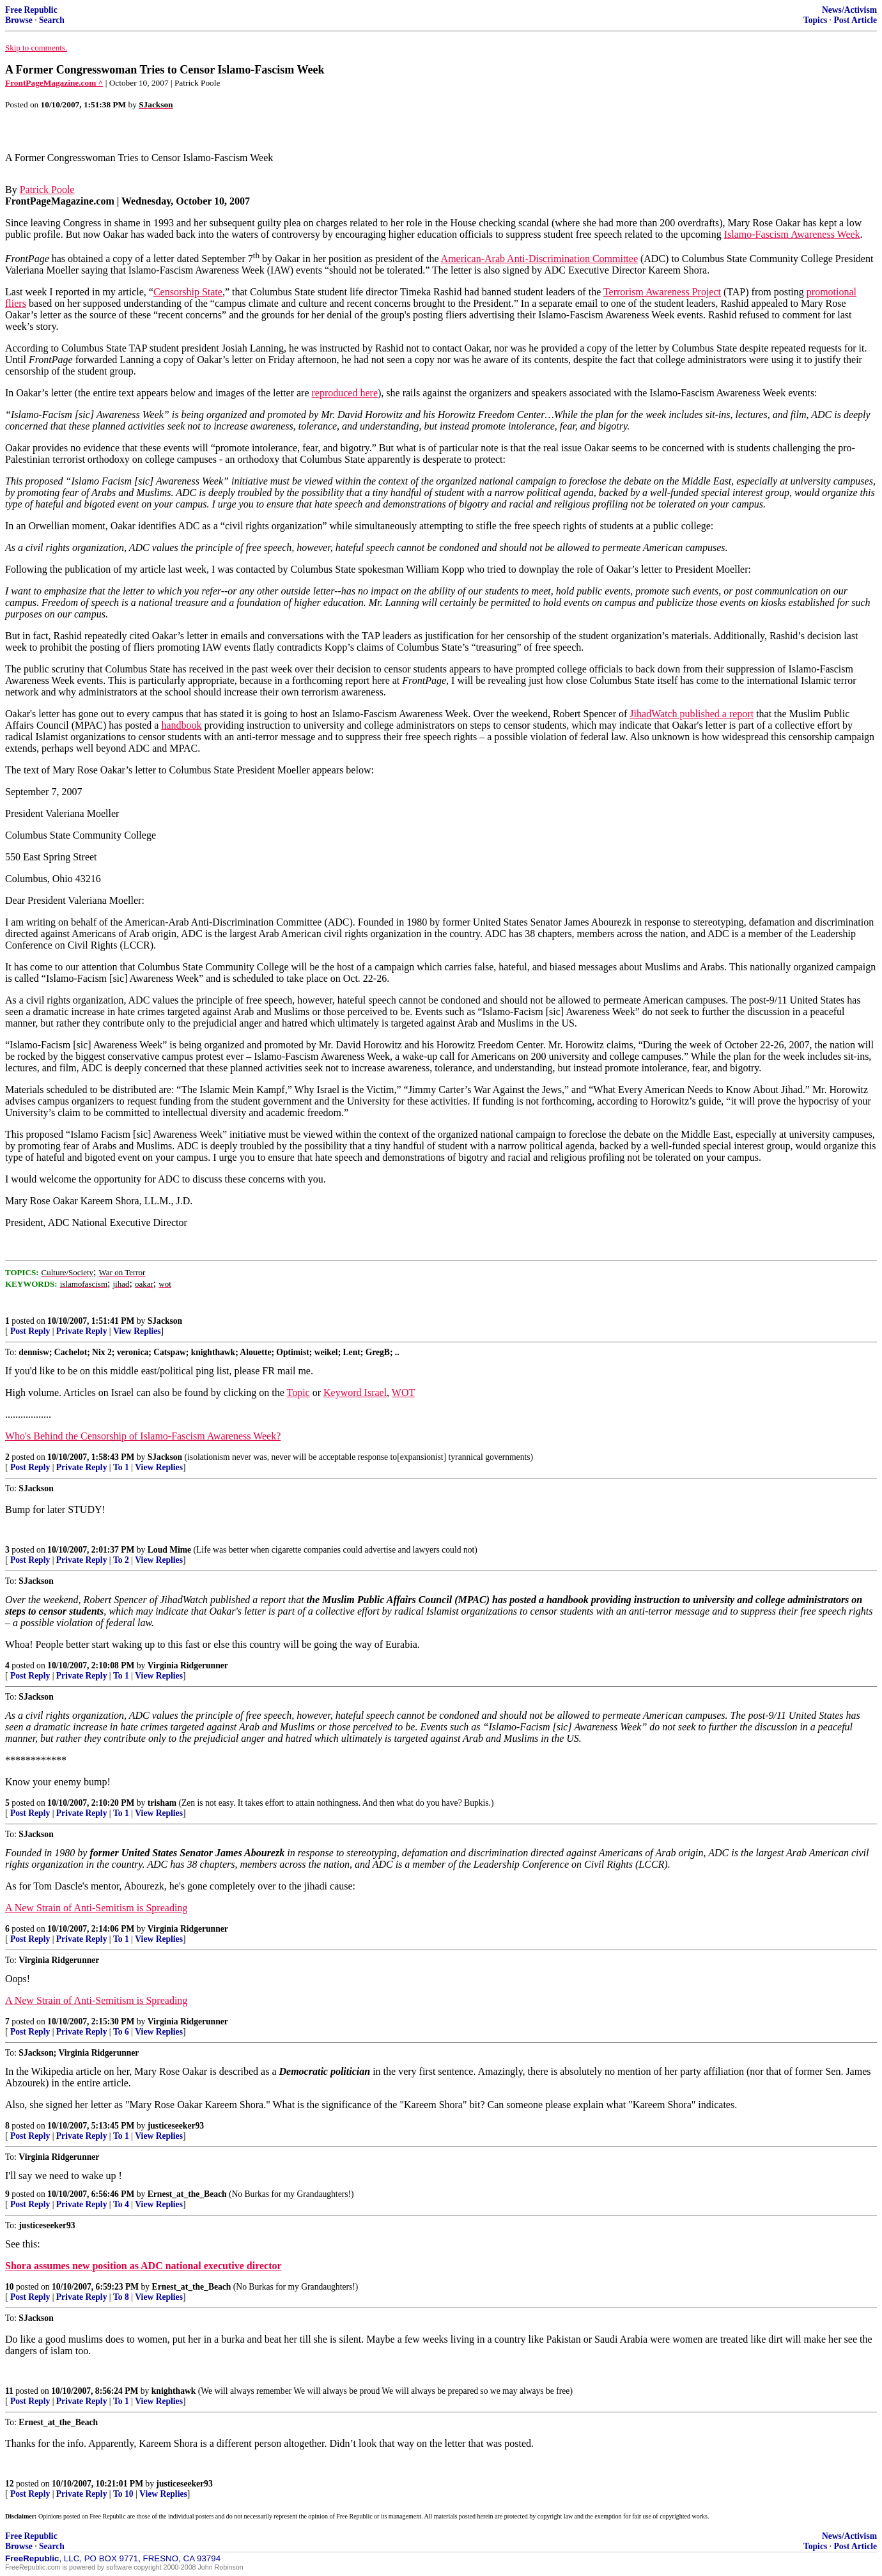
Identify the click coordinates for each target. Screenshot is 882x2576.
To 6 (121, 2032)
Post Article (855, 20)
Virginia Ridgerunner (188, 1665)
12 (9, 2483)
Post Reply (30, 1331)
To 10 (123, 2494)
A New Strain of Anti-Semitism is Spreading (96, 1907)
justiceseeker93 (176, 2125)
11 (9, 2391)
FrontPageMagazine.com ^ (54, 83)
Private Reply (81, 1331)
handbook (181, 725)
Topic (298, 1392)
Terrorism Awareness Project (662, 291)
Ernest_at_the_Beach (187, 2194)
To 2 (121, 1560)
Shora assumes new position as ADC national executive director (143, 2265)
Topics (815, 20)
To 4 (121, 2204)
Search (52, 20)
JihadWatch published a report (692, 713)
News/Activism (849, 10)
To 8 (121, 2297)
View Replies (137, 1331)
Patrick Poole (47, 189)
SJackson (165, 1321)
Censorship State (187, 291)
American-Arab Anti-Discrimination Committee (539, 258)
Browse (19, 20)
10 (9, 2287)
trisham (162, 1803)
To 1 (121, 1467)
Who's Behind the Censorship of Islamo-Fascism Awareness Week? (143, 1436)
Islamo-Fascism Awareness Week (792, 234)
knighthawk (173, 2391)
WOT (403, 1392)
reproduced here (345, 392)
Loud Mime (169, 1550)
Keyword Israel (355, 1392)
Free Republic (31, 10)
